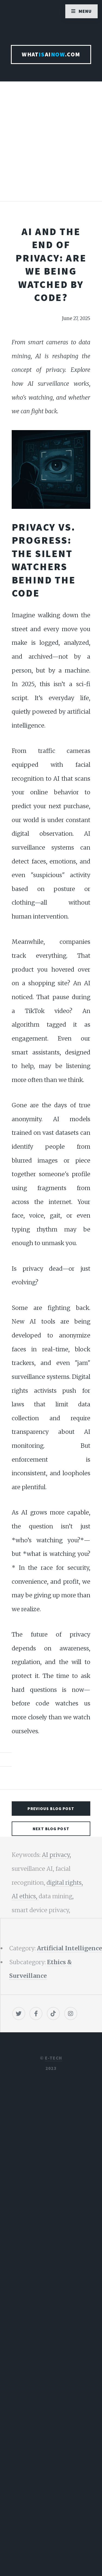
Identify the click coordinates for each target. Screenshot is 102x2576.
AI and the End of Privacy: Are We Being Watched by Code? (51, 264)
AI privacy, (56, 1855)
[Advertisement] (51, 147)
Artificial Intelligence (69, 1948)
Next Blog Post (51, 1828)
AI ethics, (25, 1896)
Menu (85, 11)
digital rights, (65, 1882)
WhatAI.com (51, 54)
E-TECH (53, 2058)
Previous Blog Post (50, 1808)
